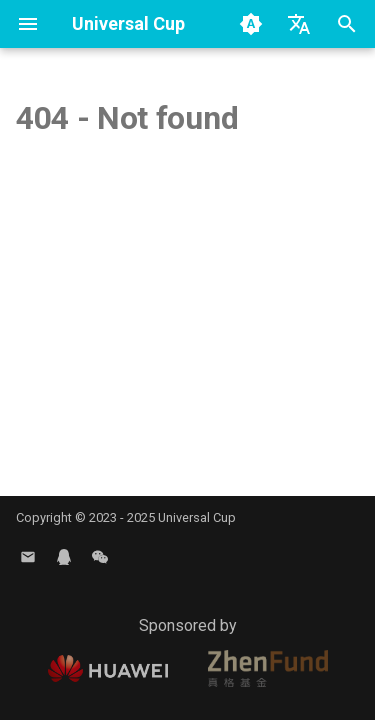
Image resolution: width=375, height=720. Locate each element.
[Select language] (299, 24)
